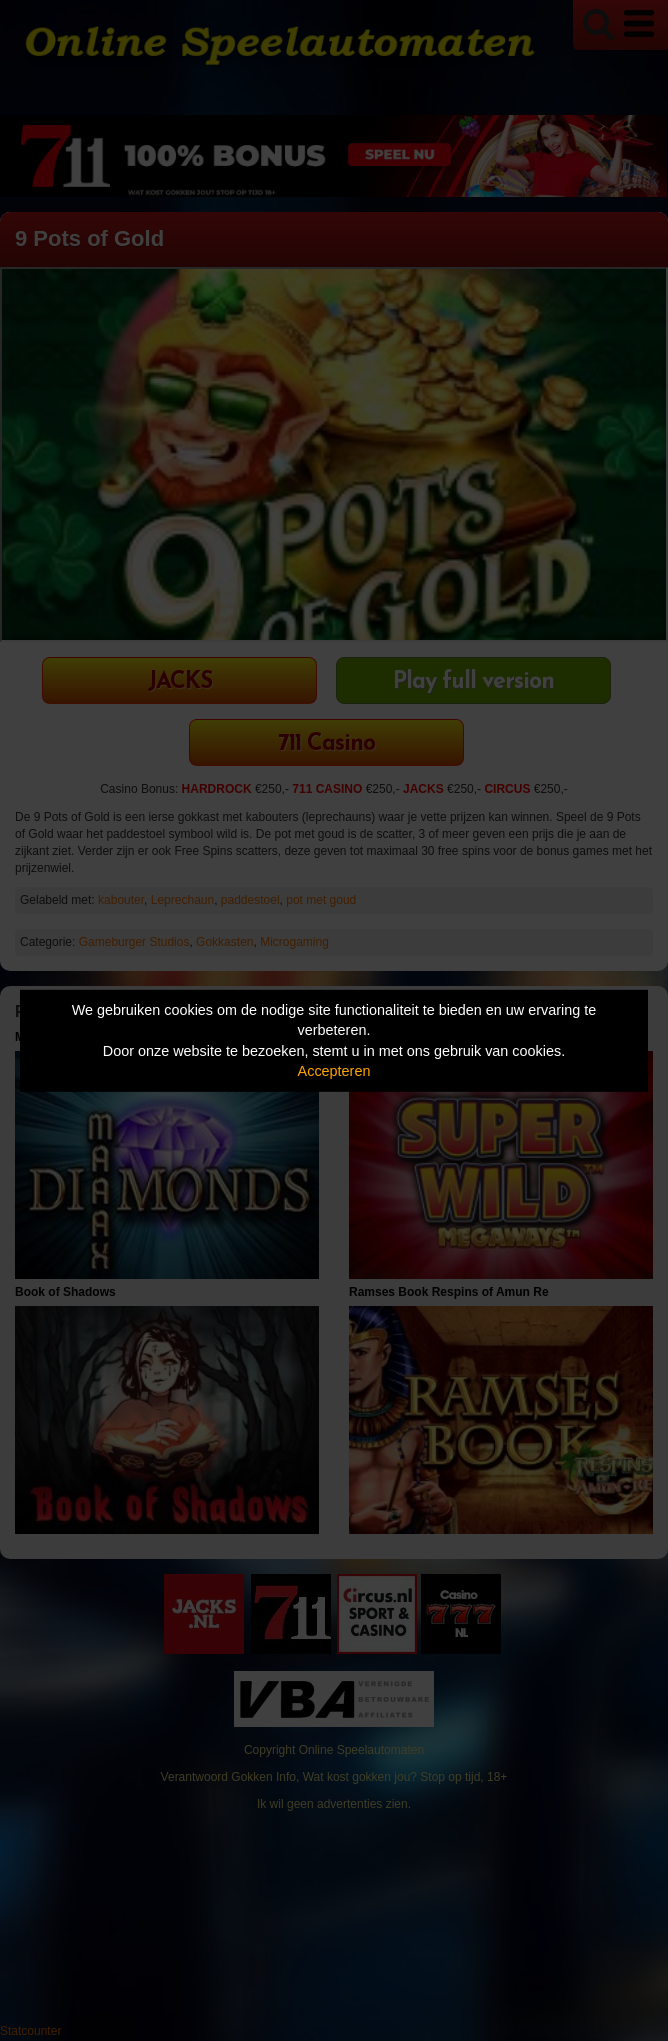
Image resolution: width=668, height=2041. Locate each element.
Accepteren (334, 1071)
